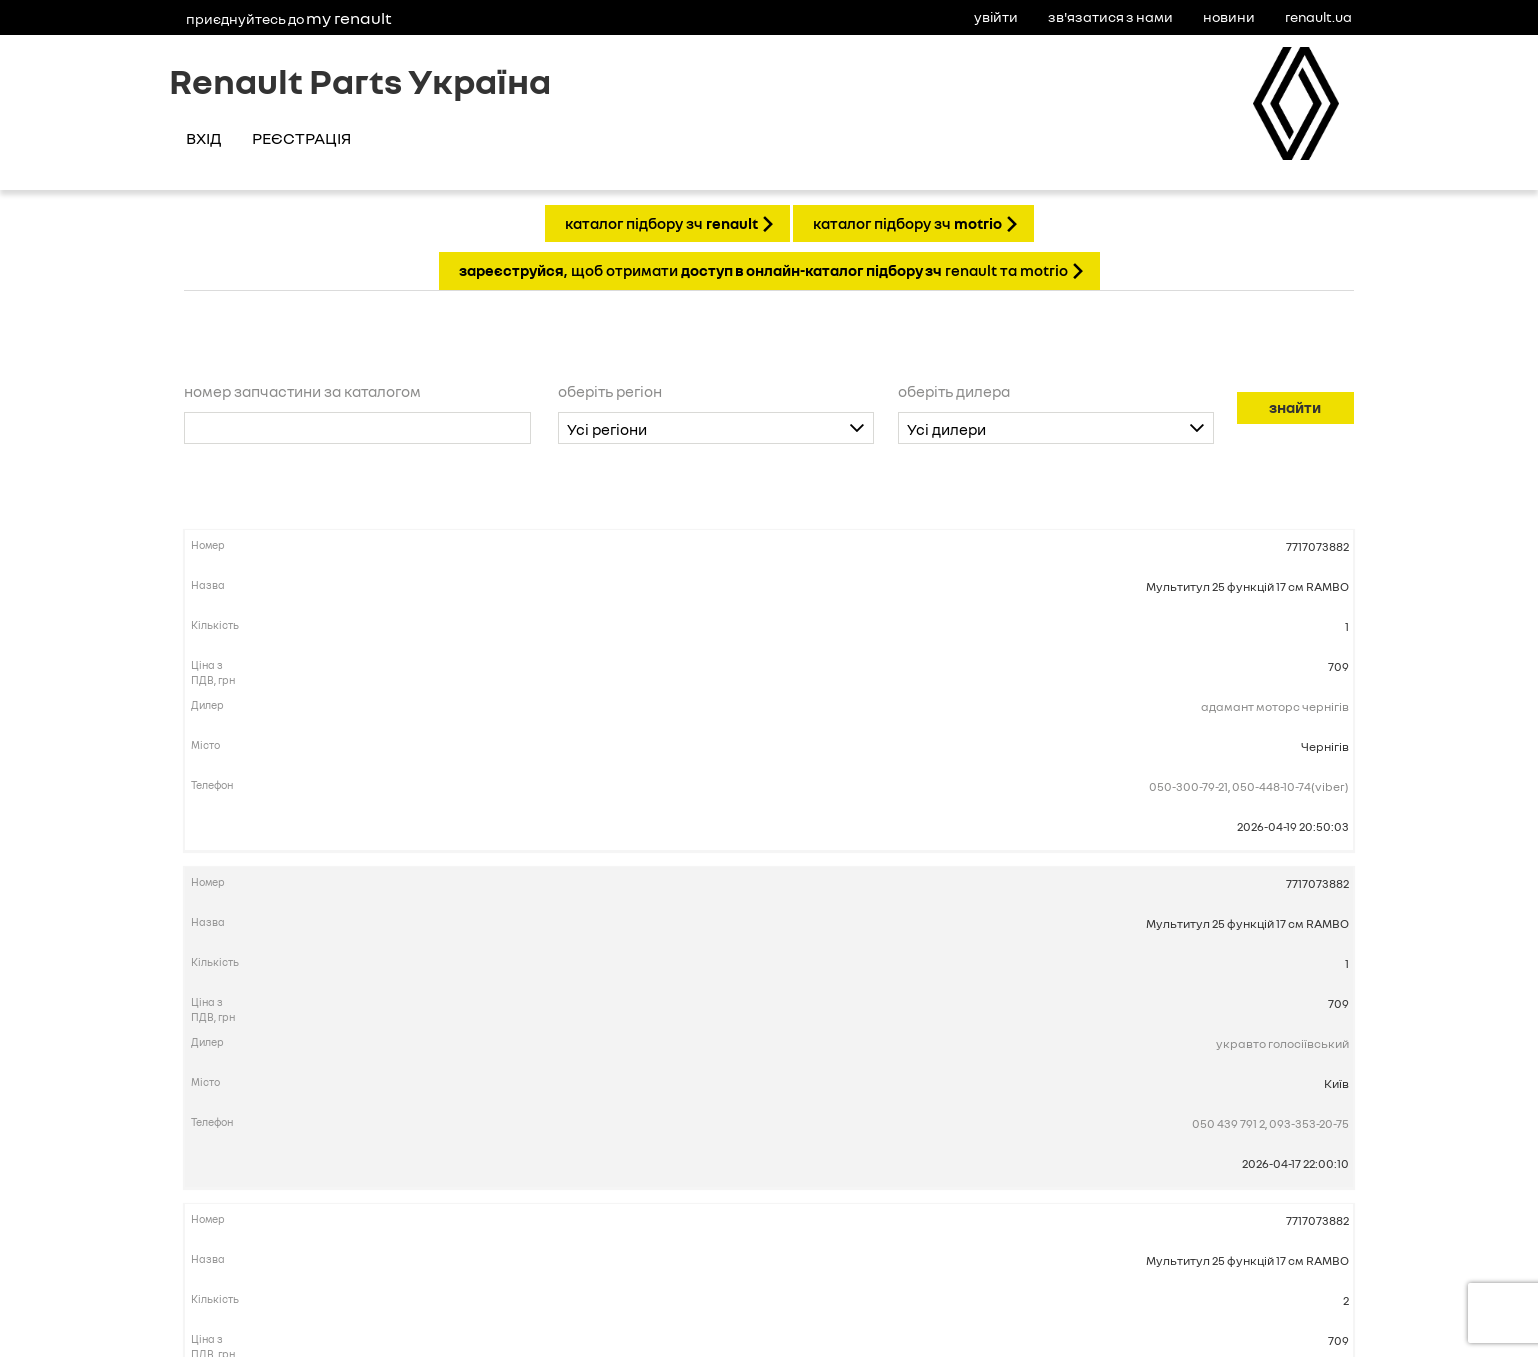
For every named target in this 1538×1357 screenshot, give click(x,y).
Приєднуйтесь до (289, 18)
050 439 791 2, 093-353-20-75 (1270, 1123)
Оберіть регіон (610, 391)
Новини (1229, 16)
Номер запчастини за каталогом (302, 391)
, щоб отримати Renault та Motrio (763, 270)
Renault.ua (1318, 16)
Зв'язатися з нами (1110, 16)
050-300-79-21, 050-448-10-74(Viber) (1249, 786)
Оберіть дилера (954, 391)
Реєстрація (301, 138)
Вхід (203, 138)
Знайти (1295, 407)
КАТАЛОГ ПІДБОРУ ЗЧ (661, 223)
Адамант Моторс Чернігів (1275, 706)
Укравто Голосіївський (1282, 1043)
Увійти (996, 16)
